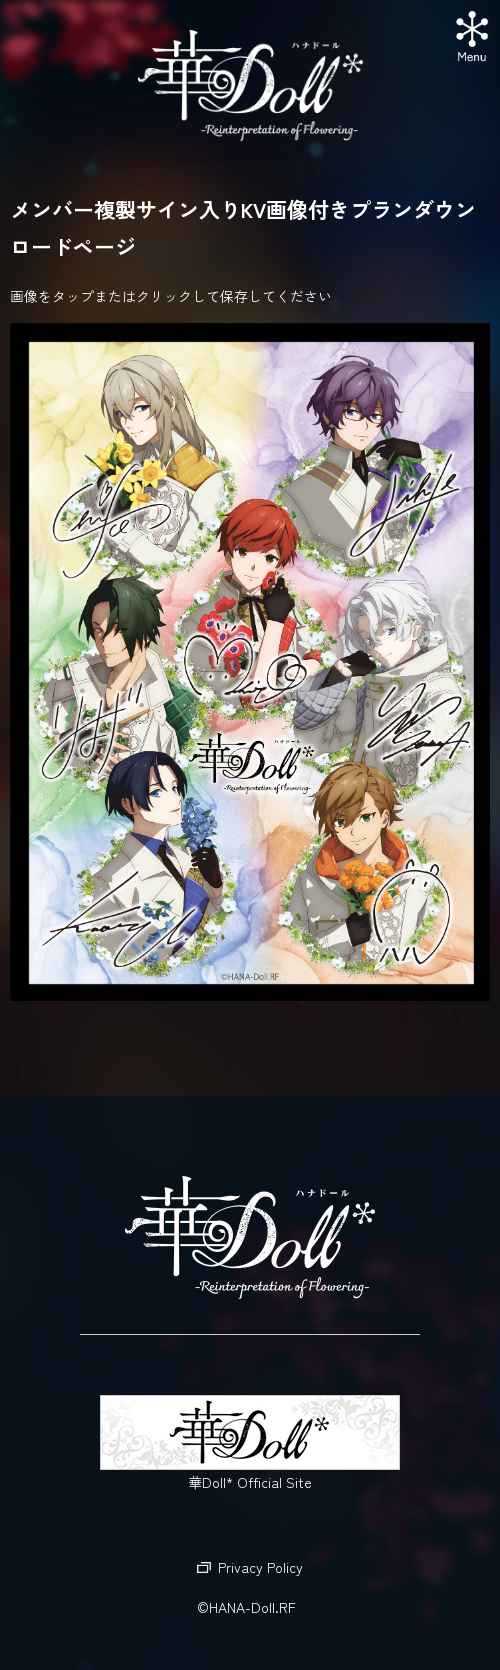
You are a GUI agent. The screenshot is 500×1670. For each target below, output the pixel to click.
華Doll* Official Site (250, 1443)
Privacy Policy (260, 1567)
